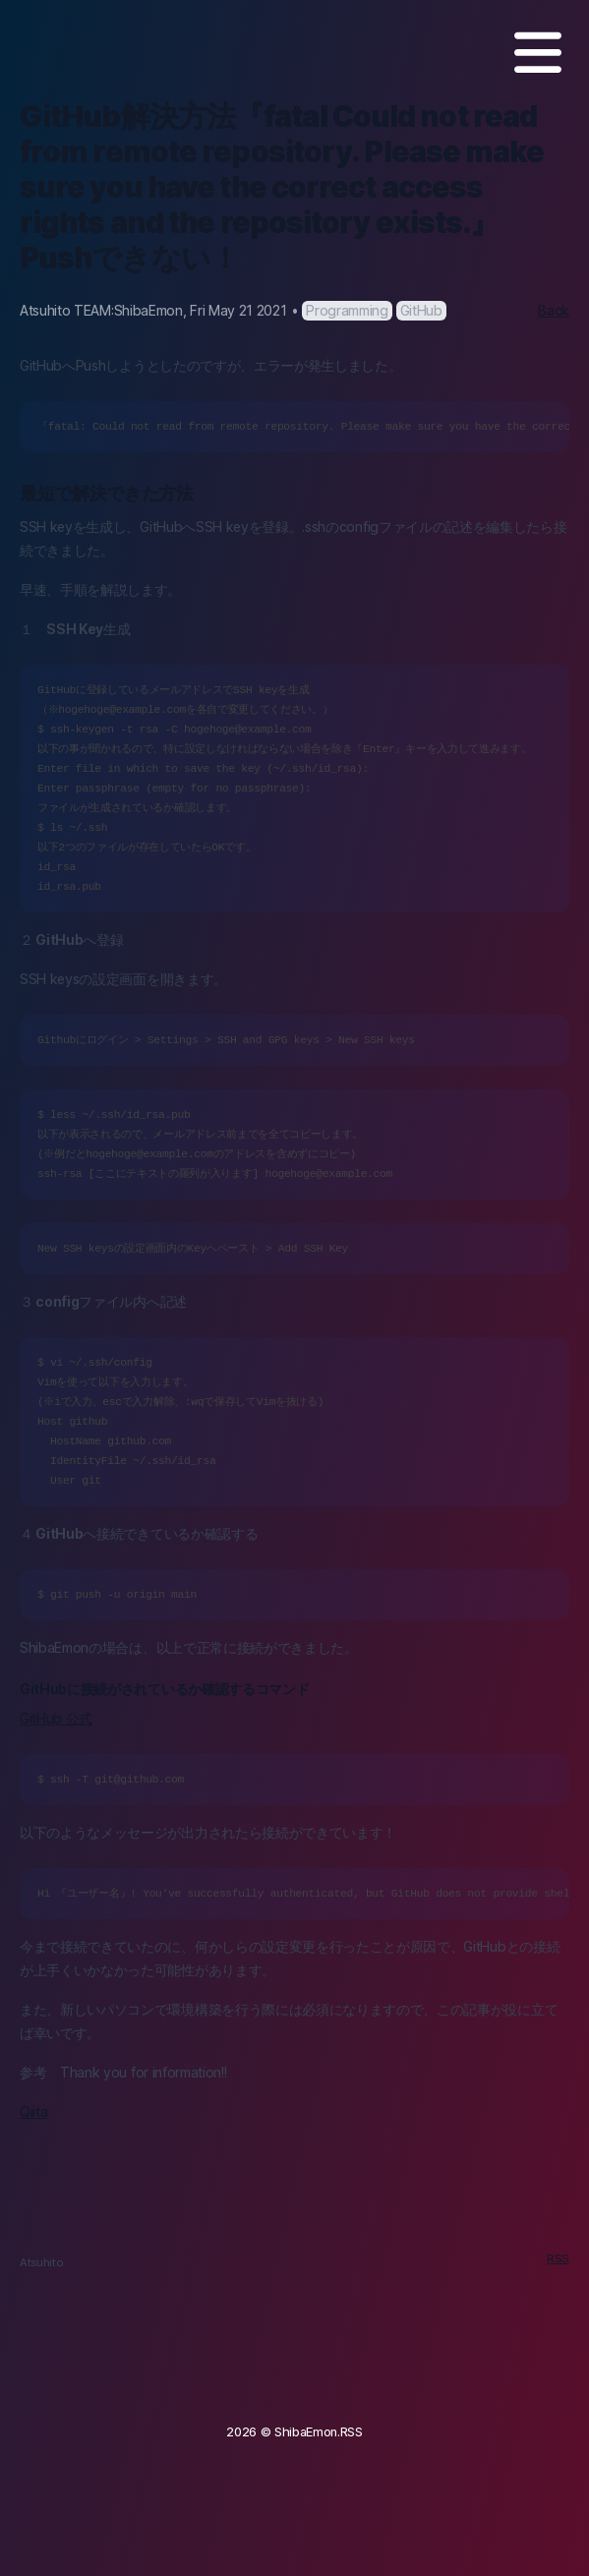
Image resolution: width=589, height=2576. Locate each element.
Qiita (33, 2111)
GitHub (421, 310)
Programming (346, 310)
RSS (558, 2258)
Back (553, 310)
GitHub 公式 (56, 1718)
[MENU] (537, 53)
